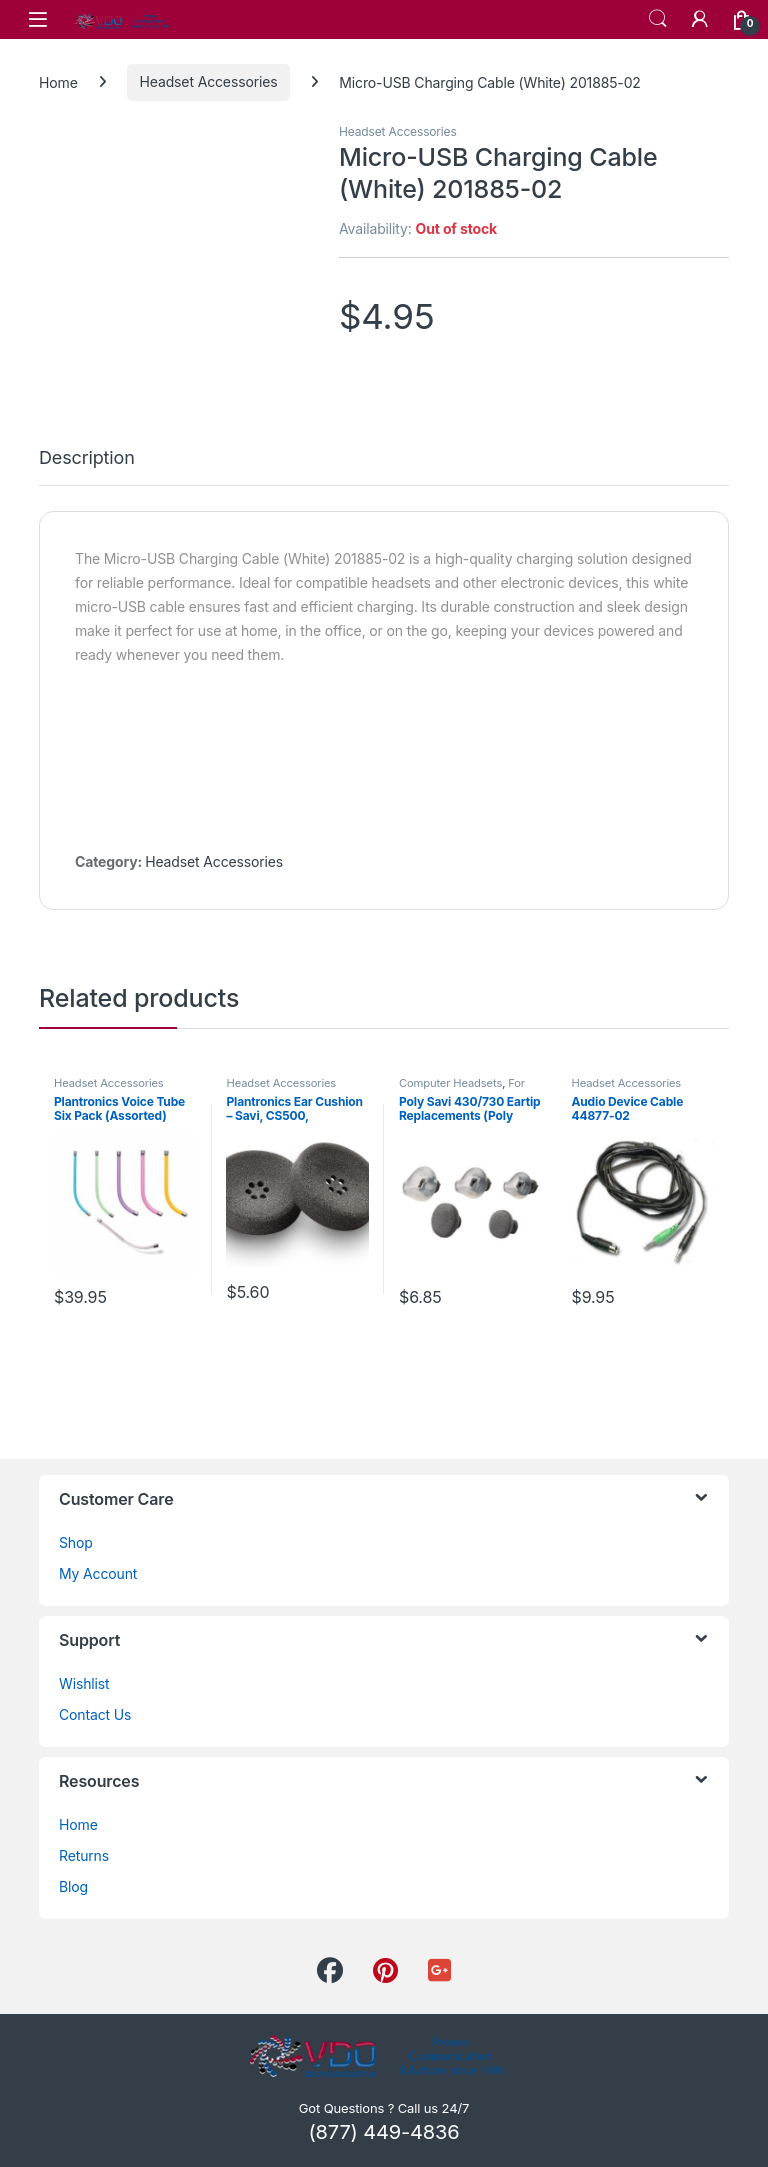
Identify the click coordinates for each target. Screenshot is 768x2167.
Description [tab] (87, 458)
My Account (98, 1573)
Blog (73, 1886)
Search (658, 19)
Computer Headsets (450, 1083)
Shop (76, 1542)
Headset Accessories (209, 81)
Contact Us (95, 1714)
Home (58, 81)
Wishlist (84, 1683)
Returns (84, 1855)
